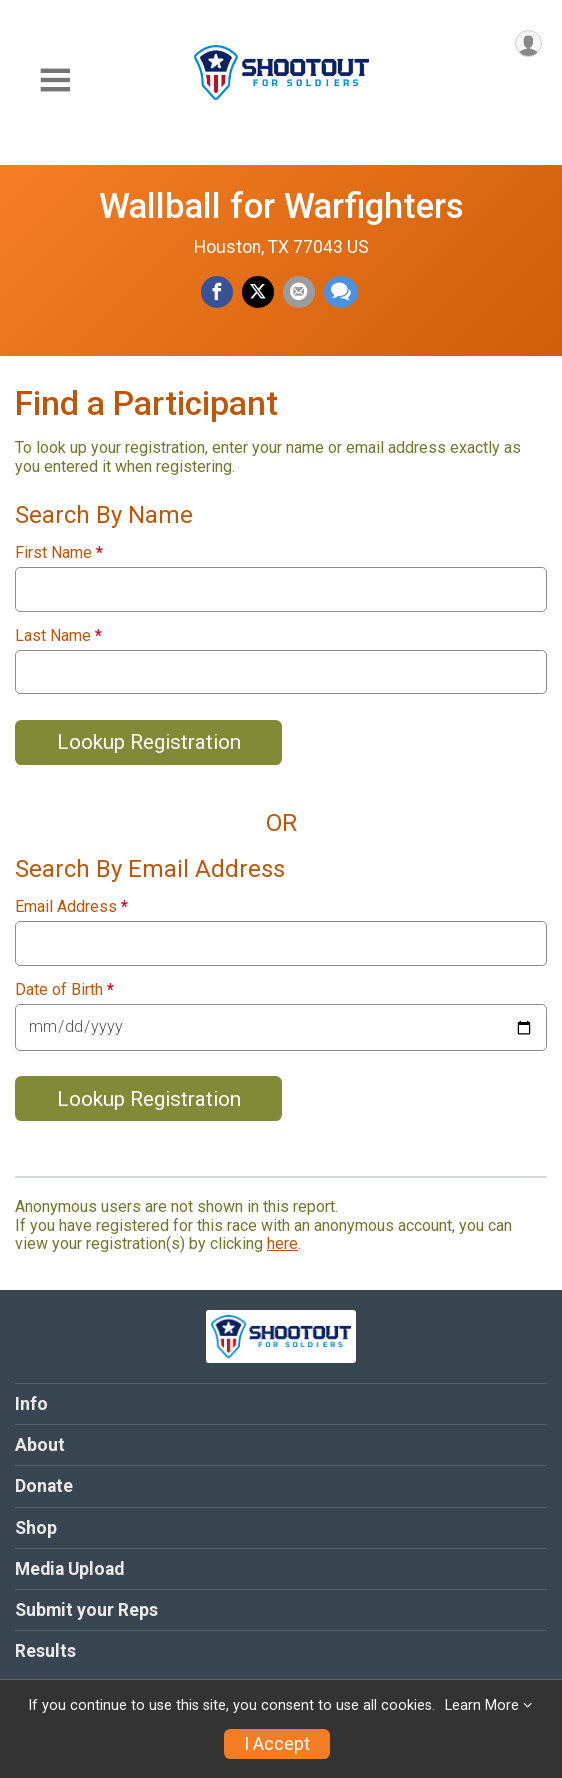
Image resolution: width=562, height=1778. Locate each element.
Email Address (71, 907)
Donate (44, 1486)
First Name (59, 553)
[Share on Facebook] (217, 292)
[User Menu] (528, 43)
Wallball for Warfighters (281, 206)
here (282, 1243)
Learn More (482, 1705)
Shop (36, 1528)
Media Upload (69, 1569)
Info (31, 1404)
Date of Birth (64, 990)
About (40, 1445)
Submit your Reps (86, 1610)
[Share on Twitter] (258, 292)
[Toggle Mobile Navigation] (55, 80)
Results (45, 1651)
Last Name (58, 636)
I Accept (277, 1744)
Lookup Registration (149, 742)
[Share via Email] (299, 292)
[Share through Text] (341, 292)
